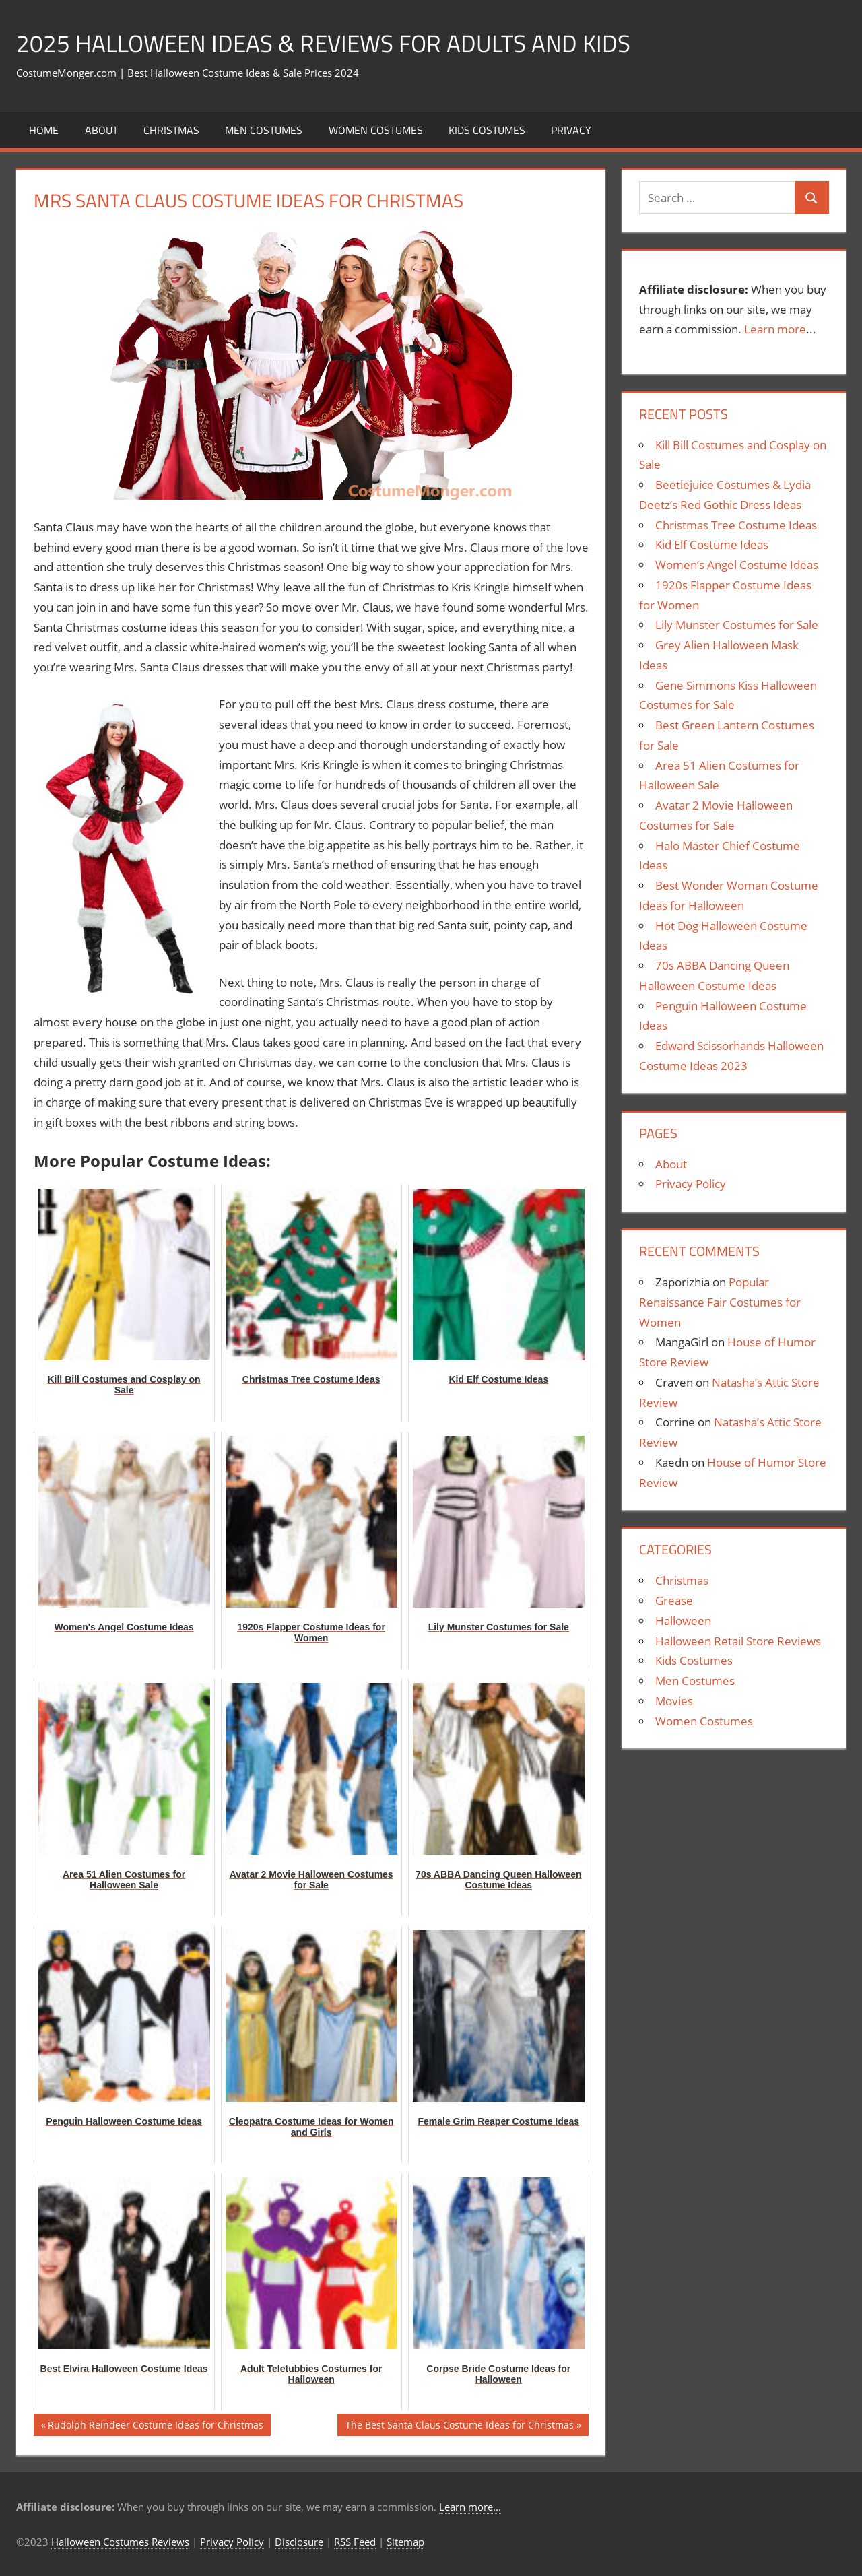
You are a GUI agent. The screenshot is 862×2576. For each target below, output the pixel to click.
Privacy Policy (690, 1183)
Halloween (683, 1620)
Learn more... (470, 2506)
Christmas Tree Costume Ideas (736, 525)
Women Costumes (376, 130)
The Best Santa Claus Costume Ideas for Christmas (459, 2426)
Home (44, 130)
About (101, 130)
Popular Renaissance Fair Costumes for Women (720, 1302)
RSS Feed (355, 2541)
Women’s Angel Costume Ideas (736, 564)
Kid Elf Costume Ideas (711, 544)
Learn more (775, 329)
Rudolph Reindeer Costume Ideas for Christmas (155, 2426)
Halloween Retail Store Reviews (738, 1641)
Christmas (171, 130)
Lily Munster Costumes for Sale (736, 624)
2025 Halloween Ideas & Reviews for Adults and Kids (329, 42)
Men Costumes (263, 130)
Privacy (571, 130)
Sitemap (405, 2541)
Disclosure (299, 2541)
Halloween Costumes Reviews (120, 2541)
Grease (674, 1600)
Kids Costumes (487, 130)
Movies (674, 1701)
